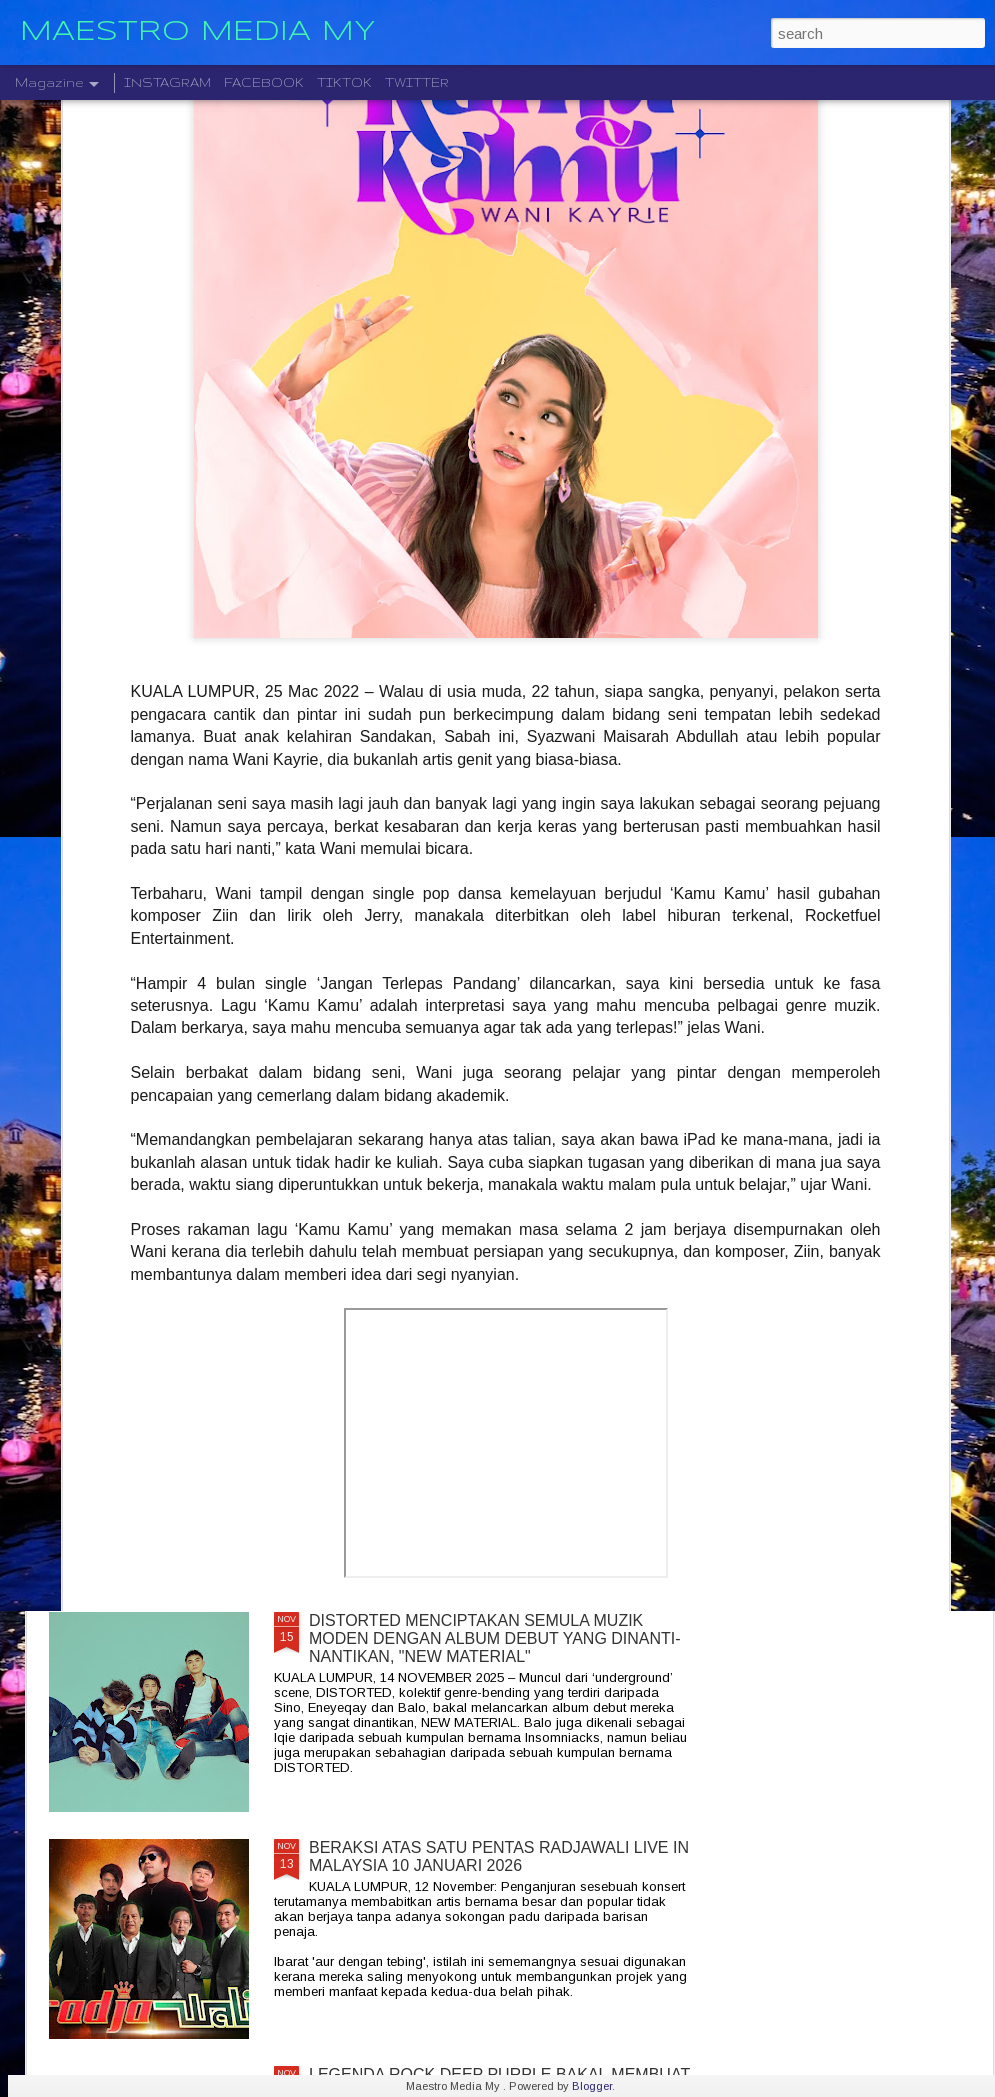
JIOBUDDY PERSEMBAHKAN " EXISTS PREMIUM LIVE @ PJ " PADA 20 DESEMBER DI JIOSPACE (494, 1175)
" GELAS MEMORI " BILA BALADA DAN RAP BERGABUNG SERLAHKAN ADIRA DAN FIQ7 (475, 1402)
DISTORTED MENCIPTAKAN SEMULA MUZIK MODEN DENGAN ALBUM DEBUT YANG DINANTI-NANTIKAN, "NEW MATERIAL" (495, 1638)
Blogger (592, 2086)
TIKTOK (344, 82)
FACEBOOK (264, 82)
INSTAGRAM (167, 82)
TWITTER (417, 82)
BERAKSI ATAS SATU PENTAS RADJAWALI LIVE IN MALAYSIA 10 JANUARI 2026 (499, 1856)
